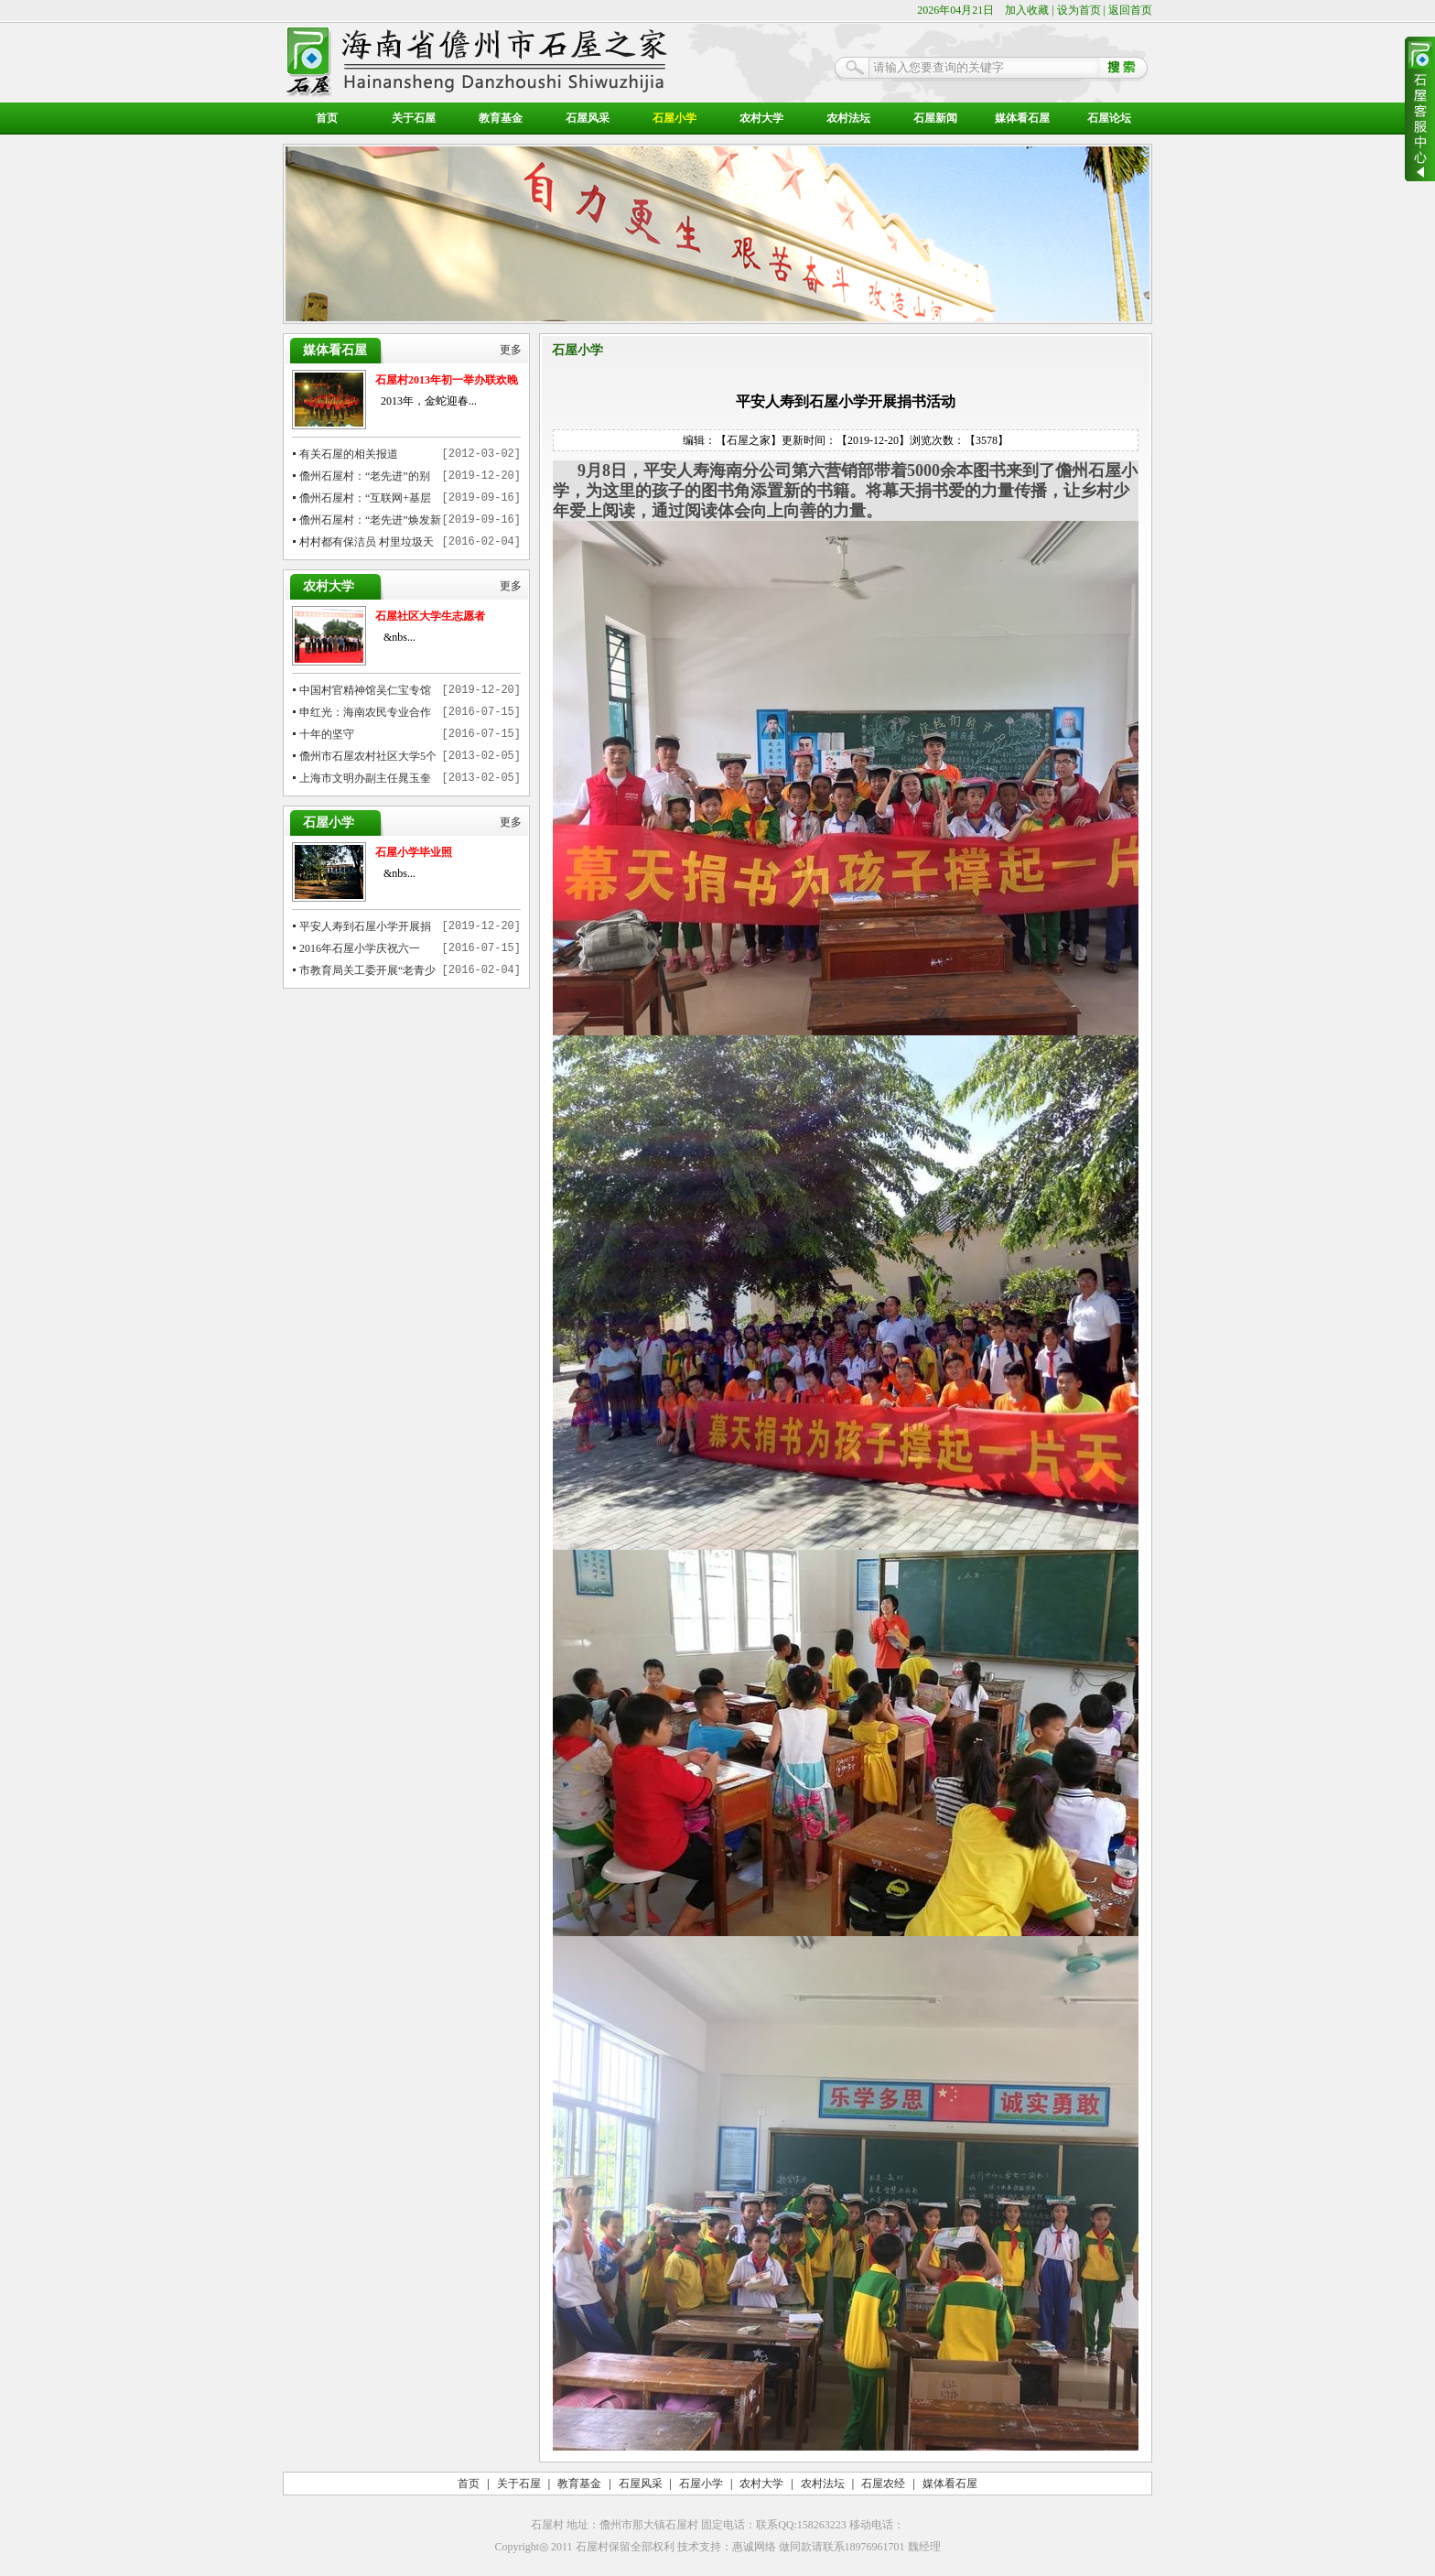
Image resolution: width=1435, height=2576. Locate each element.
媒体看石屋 (1022, 118)
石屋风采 (588, 118)
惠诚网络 (754, 2546)
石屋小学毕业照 (413, 852)
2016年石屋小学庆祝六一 (359, 948)
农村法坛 (848, 118)
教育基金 (501, 118)
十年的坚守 (326, 734)
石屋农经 (883, 2483)
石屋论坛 (1109, 118)
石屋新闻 (935, 118)
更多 (511, 350)
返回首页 (1130, 10)
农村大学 (761, 118)
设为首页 (1079, 10)
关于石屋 (414, 118)
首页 (327, 118)
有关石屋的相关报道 (348, 454)
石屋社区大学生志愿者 (430, 616)
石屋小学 (674, 118)
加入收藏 (1027, 10)
